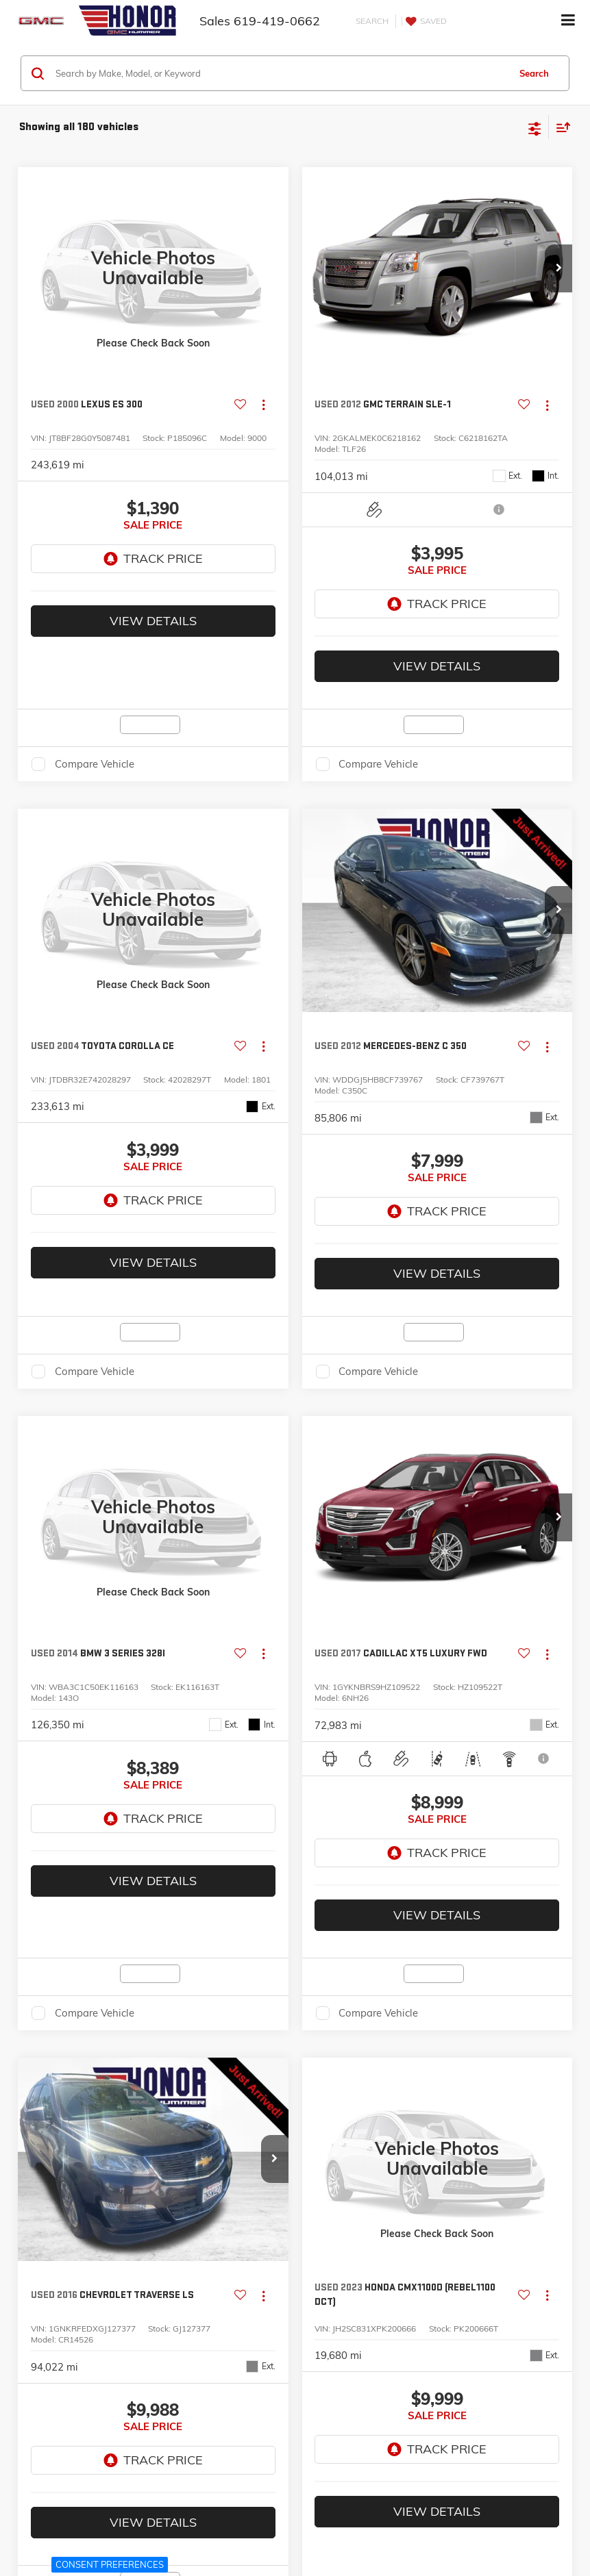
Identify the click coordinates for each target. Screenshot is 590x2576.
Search (534, 73)
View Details (153, 573)
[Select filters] (534, 127)
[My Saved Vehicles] (424, 21)
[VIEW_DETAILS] (153, 268)
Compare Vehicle (94, 715)
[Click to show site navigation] (568, 21)
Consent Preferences (110, 2564)
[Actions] (263, 405)
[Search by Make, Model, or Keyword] (280, 73)
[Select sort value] (560, 127)
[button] (558, 268)
